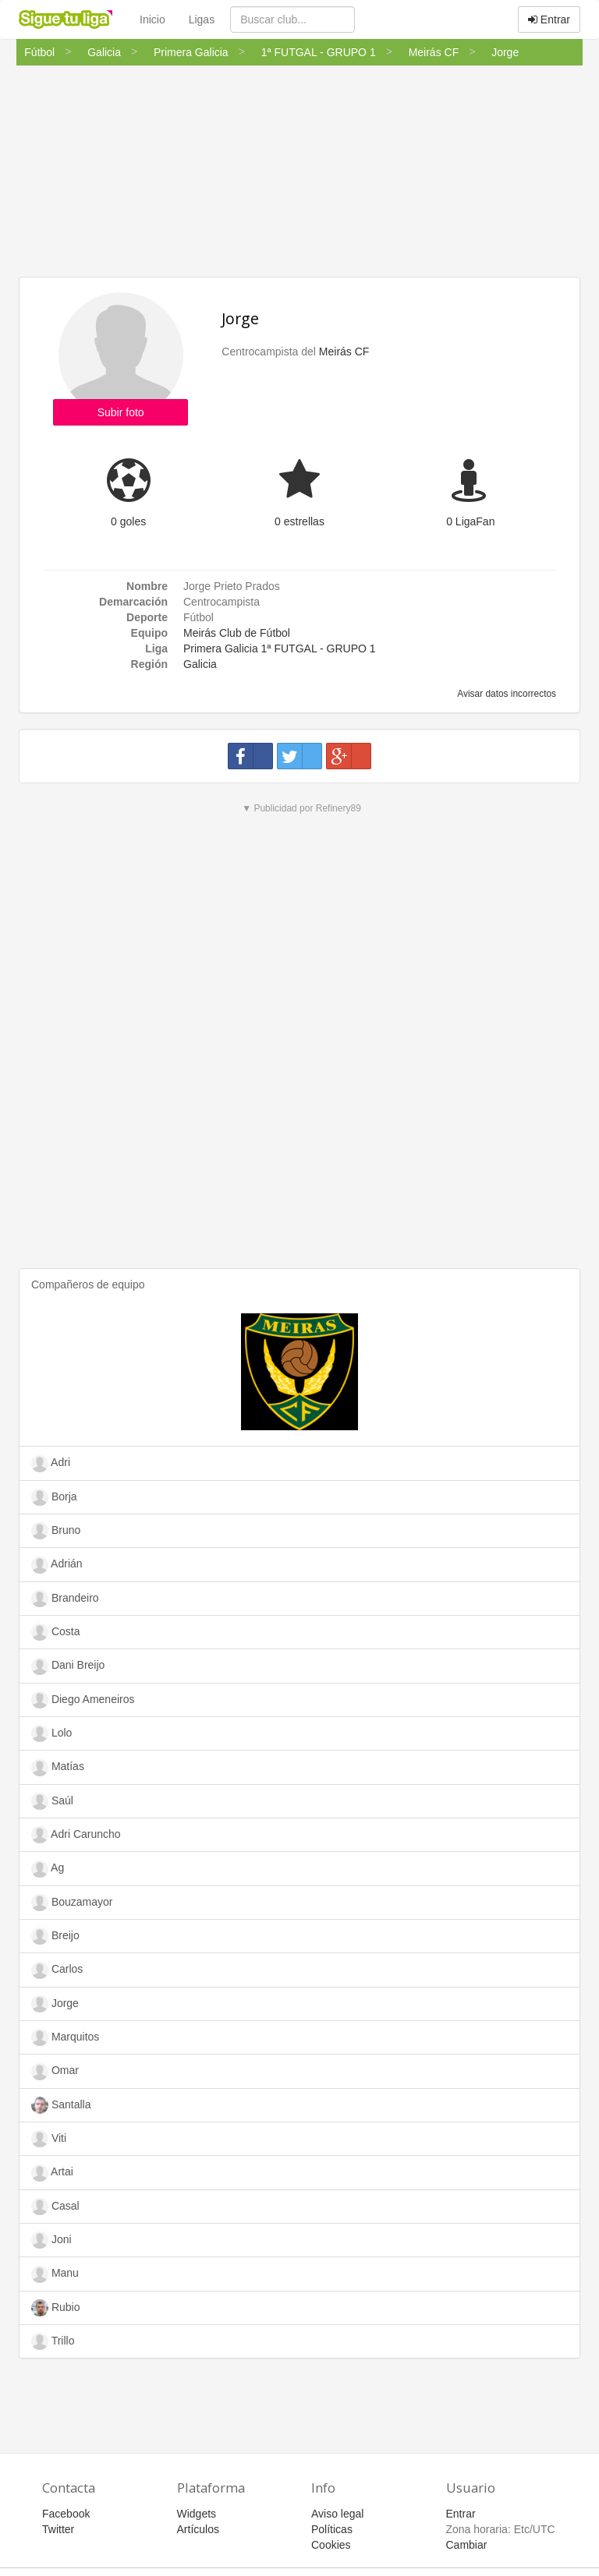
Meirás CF (344, 351)
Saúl (52, 1801)
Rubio (55, 2307)
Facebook (66, 2513)
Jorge (240, 318)
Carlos (57, 1970)
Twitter (58, 2529)
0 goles (128, 521)
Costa (55, 1632)
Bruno (55, 1530)
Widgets (197, 2513)
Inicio (152, 19)
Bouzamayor (71, 1902)
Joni (51, 2240)
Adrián (57, 1565)
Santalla (60, 2105)
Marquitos (65, 2037)
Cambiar (466, 2545)
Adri (50, 1463)
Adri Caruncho (76, 1834)
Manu (55, 2274)
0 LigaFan (470, 521)
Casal (55, 2206)
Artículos (198, 2529)
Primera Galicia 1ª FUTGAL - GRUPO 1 (279, 648)
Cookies (331, 2545)
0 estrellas (299, 521)
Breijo (55, 1936)
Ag (47, 1869)
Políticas (332, 2529)
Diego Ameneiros (83, 1699)
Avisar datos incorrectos (505, 693)
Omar (55, 2071)
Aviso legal (337, 2513)
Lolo (51, 1733)
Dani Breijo (68, 1666)
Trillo (52, 2341)
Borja (54, 1497)
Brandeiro (65, 1598)
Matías (57, 1767)
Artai (52, 2173)
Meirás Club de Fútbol (236, 633)
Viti (48, 2138)
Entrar (549, 19)
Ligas (201, 19)
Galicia (200, 664)
